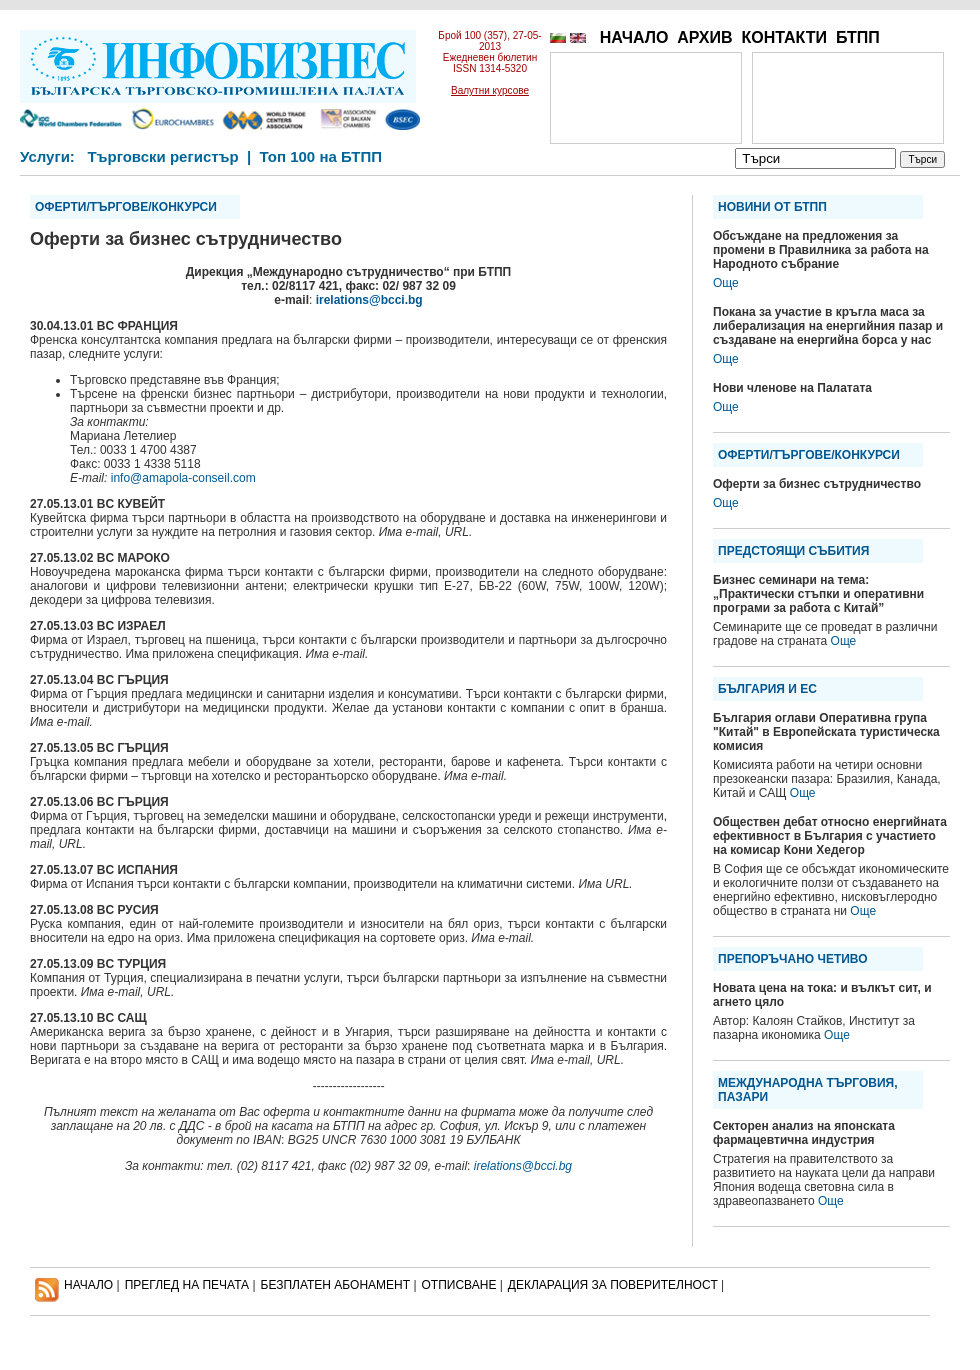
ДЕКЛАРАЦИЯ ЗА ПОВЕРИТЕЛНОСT (613, 1285)
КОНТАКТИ (784, 37)
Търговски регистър (162, 156)
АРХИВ (704, 37)
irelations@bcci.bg (369, 300)
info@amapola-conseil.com (183, 478)
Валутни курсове (490, 90)
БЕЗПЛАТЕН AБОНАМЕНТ (336, 1285)
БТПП (858, 37)
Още (726, 283)
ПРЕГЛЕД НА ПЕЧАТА (187, 1285)
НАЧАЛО (634, 37)
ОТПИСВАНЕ (459, 1285)
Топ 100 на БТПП (321, 156)
